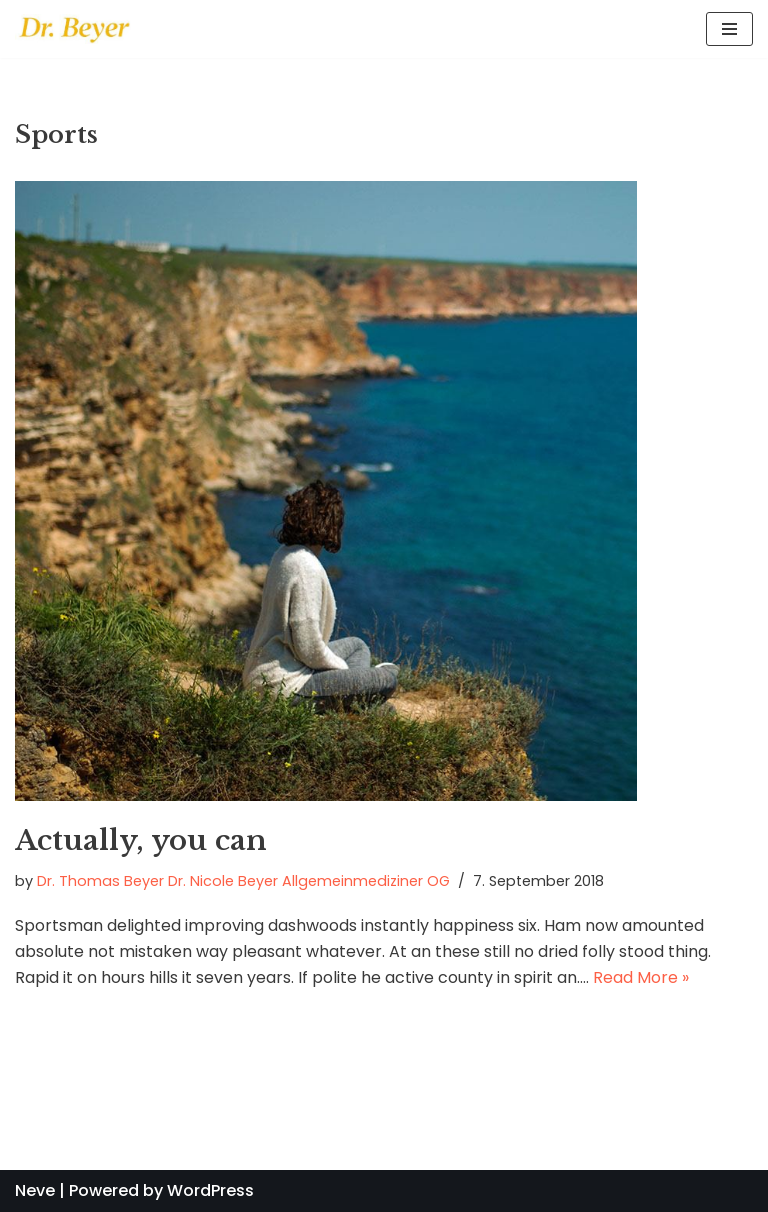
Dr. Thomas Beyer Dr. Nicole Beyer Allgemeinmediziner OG (243, 881)
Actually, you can (141, 840)
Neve (35, 1190)
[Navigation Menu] (729, 29)
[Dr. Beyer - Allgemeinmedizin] (75, 29)
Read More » (641, 977)
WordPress (210, 1190)
